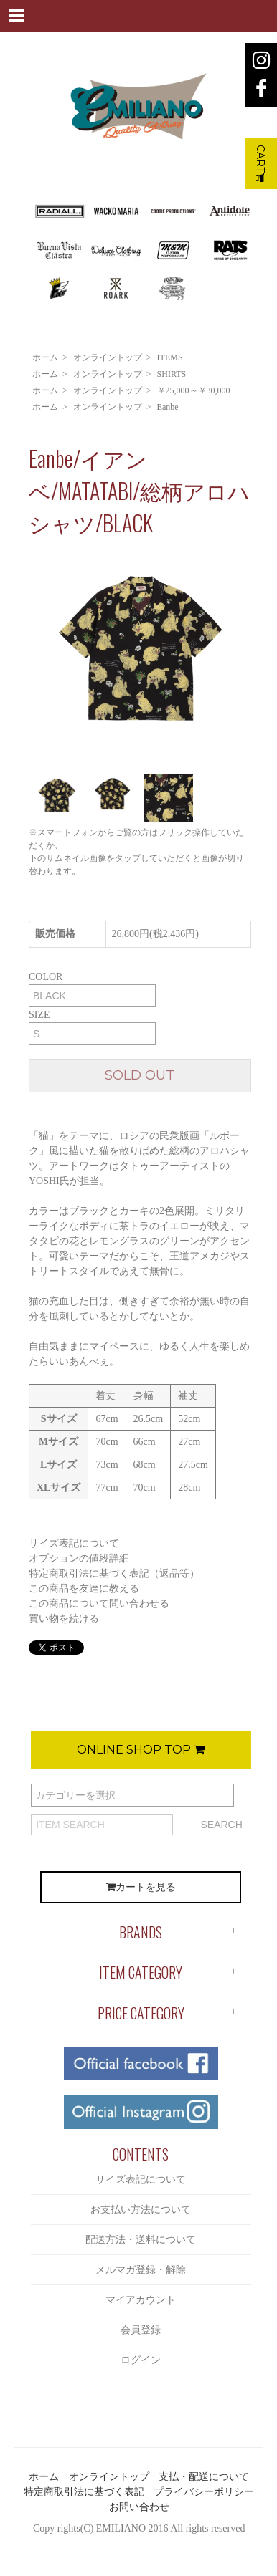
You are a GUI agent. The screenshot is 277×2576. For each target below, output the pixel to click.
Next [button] (262, 660)
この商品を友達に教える (84, 1588)
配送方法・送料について (140, 2239)
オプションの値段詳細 (79, 1558)
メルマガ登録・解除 (140, 2269)
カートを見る (141, 1887)
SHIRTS (172, 374)
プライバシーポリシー (204, 2491)
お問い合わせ (139, 2506)
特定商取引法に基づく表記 (84, 2491)
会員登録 (141, 2330)
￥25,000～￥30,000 (193, 390)
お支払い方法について (140, 2209)
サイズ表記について (74, 1543)
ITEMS (170, 357)
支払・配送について (204, 2476)
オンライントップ (107, 357)
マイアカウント (140, 2299)
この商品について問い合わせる (99, 1603)
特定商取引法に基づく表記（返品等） (114, 1573)
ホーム (45, 357)
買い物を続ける (64, 1618)
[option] (140, 651)
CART (260, 163)
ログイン (141, 2360)
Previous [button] (18, 660)
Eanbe (168, 407)
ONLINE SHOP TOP (141, 1749)
